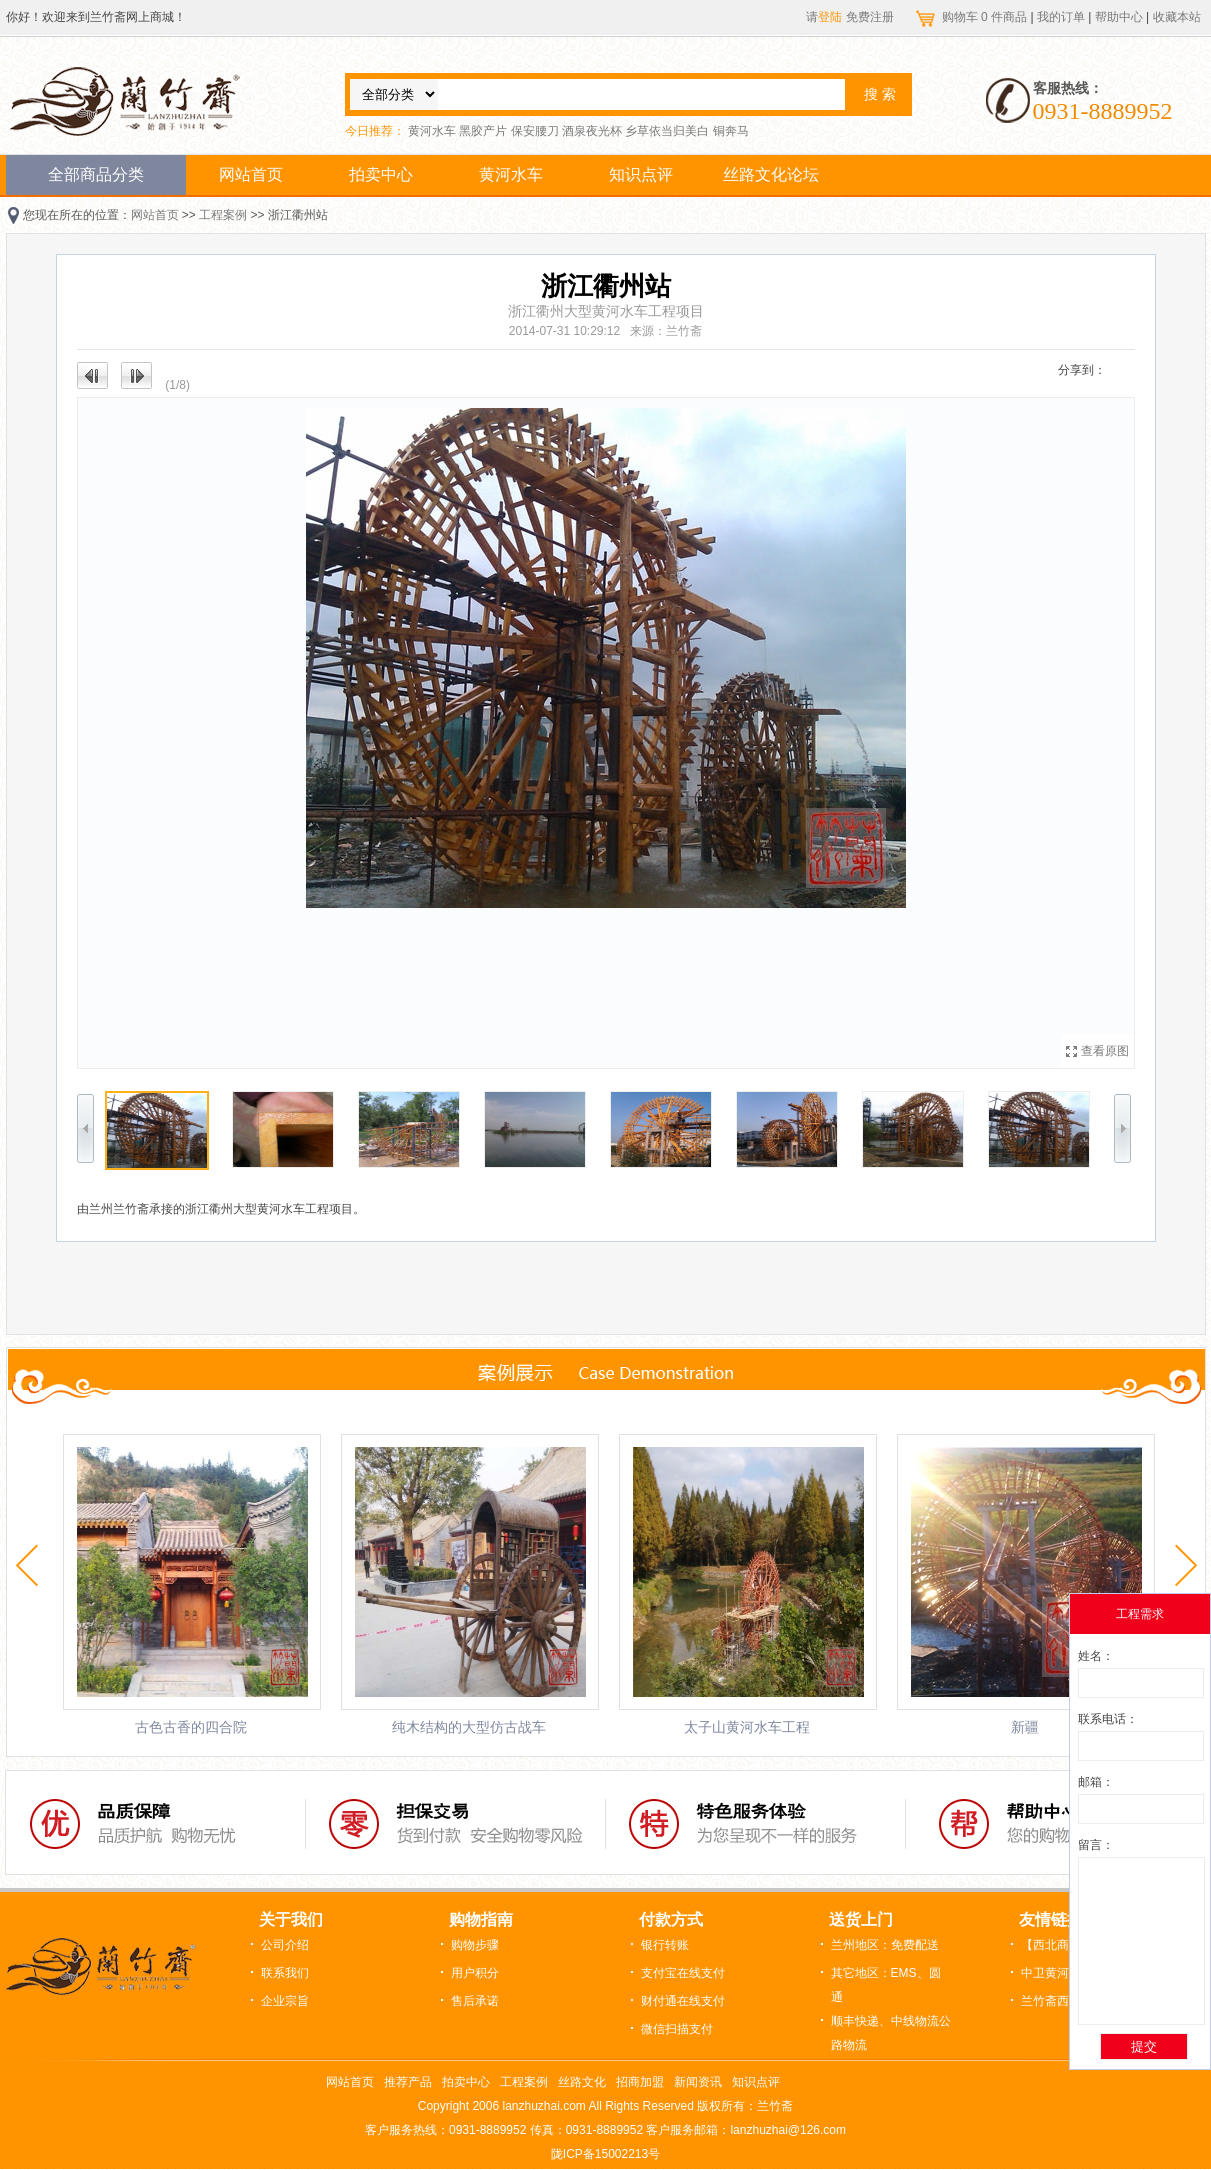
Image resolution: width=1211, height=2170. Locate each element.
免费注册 (870, 17)
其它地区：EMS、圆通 (886, 1985)
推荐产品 (408, 2082)
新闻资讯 (698, 2082)
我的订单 (1061, 17)
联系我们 (285, 1973)
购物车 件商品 (986, 17)
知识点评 (641, 174)
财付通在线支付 (683, 2001)
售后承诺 (475, 2001)
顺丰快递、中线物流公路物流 (891, 2033)
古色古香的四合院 (191, 1727)
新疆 (1025, 1727)
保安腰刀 (535, 131)
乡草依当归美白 (667, 131)
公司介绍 (285, 1945)
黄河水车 (432, 131)
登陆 (830, 17)
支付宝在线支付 (683, 1973)
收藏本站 (1177, 17)
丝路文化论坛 (771, 174)
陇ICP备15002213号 (605, 2154)
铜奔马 (731, 131)
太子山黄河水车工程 (747, 1727)
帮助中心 (1119, 17)
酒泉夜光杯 (592, 131)
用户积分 (475, 1973)
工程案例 (223, 215)
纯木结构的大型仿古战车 (469, 1727)
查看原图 (1105, 1051)
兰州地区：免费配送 (885, 1945)
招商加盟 (640, 2082)
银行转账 (665, 1945)
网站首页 (251, 174)
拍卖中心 (381, 174)
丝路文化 (582, 2082)
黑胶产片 (483, 131)
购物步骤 (475, 1945)
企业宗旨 (285, 2001)
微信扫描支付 (677, 2029)
